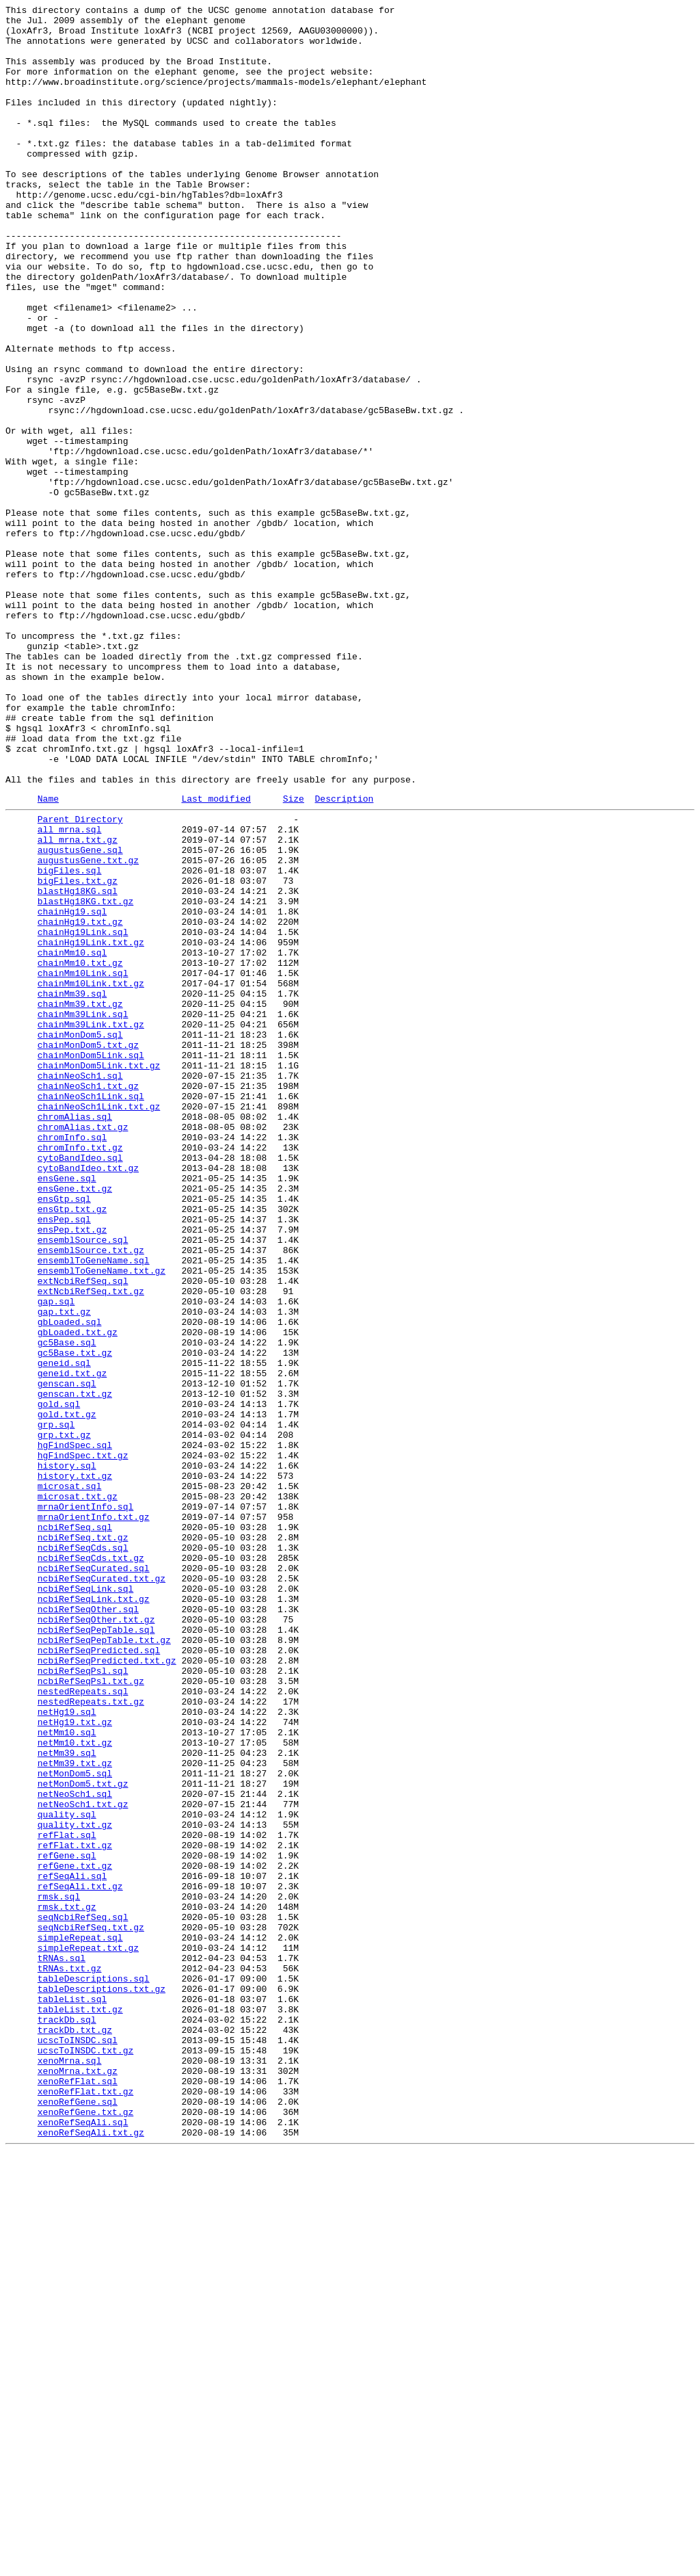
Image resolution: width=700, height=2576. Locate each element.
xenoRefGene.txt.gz (85, 2530)
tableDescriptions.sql (94, 2370)
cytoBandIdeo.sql (80, 1385)
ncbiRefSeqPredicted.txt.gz (107, 1988)
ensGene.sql (67, 1410)
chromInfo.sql (72, 1360)
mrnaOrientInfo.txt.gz (94, 1816)
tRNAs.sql (61, 2345)
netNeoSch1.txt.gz (83, 2161)
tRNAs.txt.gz (70, 2358)
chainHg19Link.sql (83, 1114)
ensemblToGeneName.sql (94, 1508)
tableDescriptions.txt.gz (101, 2382)
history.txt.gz (75, 1767)
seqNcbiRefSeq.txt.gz (91, 2308)
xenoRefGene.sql (78, 2518)
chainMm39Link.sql (83, 1213)
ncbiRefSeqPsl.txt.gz (91, 2013)
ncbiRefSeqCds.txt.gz (91, 1865)
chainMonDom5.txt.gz (88, 1250)
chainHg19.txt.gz (80, 1102)
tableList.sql (72, 2395)
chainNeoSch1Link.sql (91, 1311)
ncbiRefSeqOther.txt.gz (96, 1939)
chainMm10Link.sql (83, 1163)
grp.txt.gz (64, 1717)
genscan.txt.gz (75, 1668)
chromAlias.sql (75, 1336)
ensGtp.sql (64, 1434)
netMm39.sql (67, 2099)
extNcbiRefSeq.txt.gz (91, 1545)
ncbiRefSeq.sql (75, 1828)
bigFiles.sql (70, 1040)
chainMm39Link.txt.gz (91, 1225)
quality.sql (67, 2173)
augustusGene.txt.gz (88, 1028)
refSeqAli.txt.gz (80, 2259)
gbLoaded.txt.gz (78, 1594)
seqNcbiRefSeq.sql (83, 2296)
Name (48, 956)
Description (343, 956)
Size (293, 956)
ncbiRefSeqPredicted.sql (99, 1976)
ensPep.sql (64, 1459)
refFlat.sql (67, 2198)
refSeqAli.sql (72, 2247)
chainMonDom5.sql (80, 1237)
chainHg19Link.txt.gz (91, 1126)
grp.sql (56, 1705)
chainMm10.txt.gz (80, 1151)
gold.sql (59, 1680)
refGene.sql (67, 2222)
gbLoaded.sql (70, 1582)
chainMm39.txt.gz (80, 1200)
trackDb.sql (67, 2419)
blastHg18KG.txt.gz (85, 1077)
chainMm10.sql (72, 1139)
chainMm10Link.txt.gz (91, 1176)
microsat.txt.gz (78, 1791)
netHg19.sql (67, 2050)
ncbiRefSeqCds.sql (83, 1853)
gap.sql (56, 1557)
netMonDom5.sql (75, 2124)
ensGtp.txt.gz (72, 1447)
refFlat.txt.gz (75, 2210)
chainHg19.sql (72, 1089)
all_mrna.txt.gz (78, 1003)
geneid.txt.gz (72, 1644)
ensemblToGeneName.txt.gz (101, 1520)
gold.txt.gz (67, 1693)
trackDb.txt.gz (75, 2432)
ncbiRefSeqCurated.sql (94, 1877)
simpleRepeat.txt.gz (88, 2333)
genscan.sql (67, 1656)
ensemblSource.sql (83, 1483)
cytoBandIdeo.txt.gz (88, 1397)
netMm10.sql (67, 2074)
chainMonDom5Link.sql (91, 1262)
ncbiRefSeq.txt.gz (83, 1841)
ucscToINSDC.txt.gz (85, 2456)
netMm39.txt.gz (75, 2111)
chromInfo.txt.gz (80, 1373)
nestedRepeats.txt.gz (91, 2038)
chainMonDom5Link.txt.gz (99, 1274)
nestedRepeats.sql (83, 2025)
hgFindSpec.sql (75, 1730)
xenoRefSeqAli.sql (83, 2542)
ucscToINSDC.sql (78, 2444)
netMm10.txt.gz (75, 2087)
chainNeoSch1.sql (80, 1286)
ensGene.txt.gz (75, 1422)
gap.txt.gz (64, 1570)
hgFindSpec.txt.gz (83, 1742)
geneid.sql (64, 1631)
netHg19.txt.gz (75, 2062)
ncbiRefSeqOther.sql (88, 1927)
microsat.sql (70, 1779)
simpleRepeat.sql (80, 2321)
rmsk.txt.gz (67, 2284)
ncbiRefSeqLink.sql (85, 1902)
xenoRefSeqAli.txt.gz (91, 2555)
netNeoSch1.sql (75, 2148)
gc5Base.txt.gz (75, 1619)
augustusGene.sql (80, 1016)
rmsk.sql (59, 2271)
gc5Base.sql (67, 1607)
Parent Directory (80, 979)
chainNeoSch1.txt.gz (88, 1299)
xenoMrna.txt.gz (78, 2481)
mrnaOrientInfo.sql (85, 1804)
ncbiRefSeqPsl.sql (83, 2001)
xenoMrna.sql (70, 2468)
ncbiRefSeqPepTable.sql (96, 1951)
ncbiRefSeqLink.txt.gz (94, 1914)
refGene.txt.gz (75, 2235)
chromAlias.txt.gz (83, 1348)
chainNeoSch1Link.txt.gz (99, 1323)
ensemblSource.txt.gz (91, 1496)
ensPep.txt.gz (72, 1471)
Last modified (215, 956)
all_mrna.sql (70, 991)
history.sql (67, 1754)
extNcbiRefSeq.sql (83, 1533)
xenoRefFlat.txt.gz (85, 2505)
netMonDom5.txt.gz (83, 2136)
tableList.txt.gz (80, 2407)
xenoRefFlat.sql (78, 2493)
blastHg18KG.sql (78, 1065)
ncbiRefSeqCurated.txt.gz (101, 1890)
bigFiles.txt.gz (78, 1053)
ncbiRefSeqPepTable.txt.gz (104, 1964)
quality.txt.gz (75, 2185)
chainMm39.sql (72, 1188)
